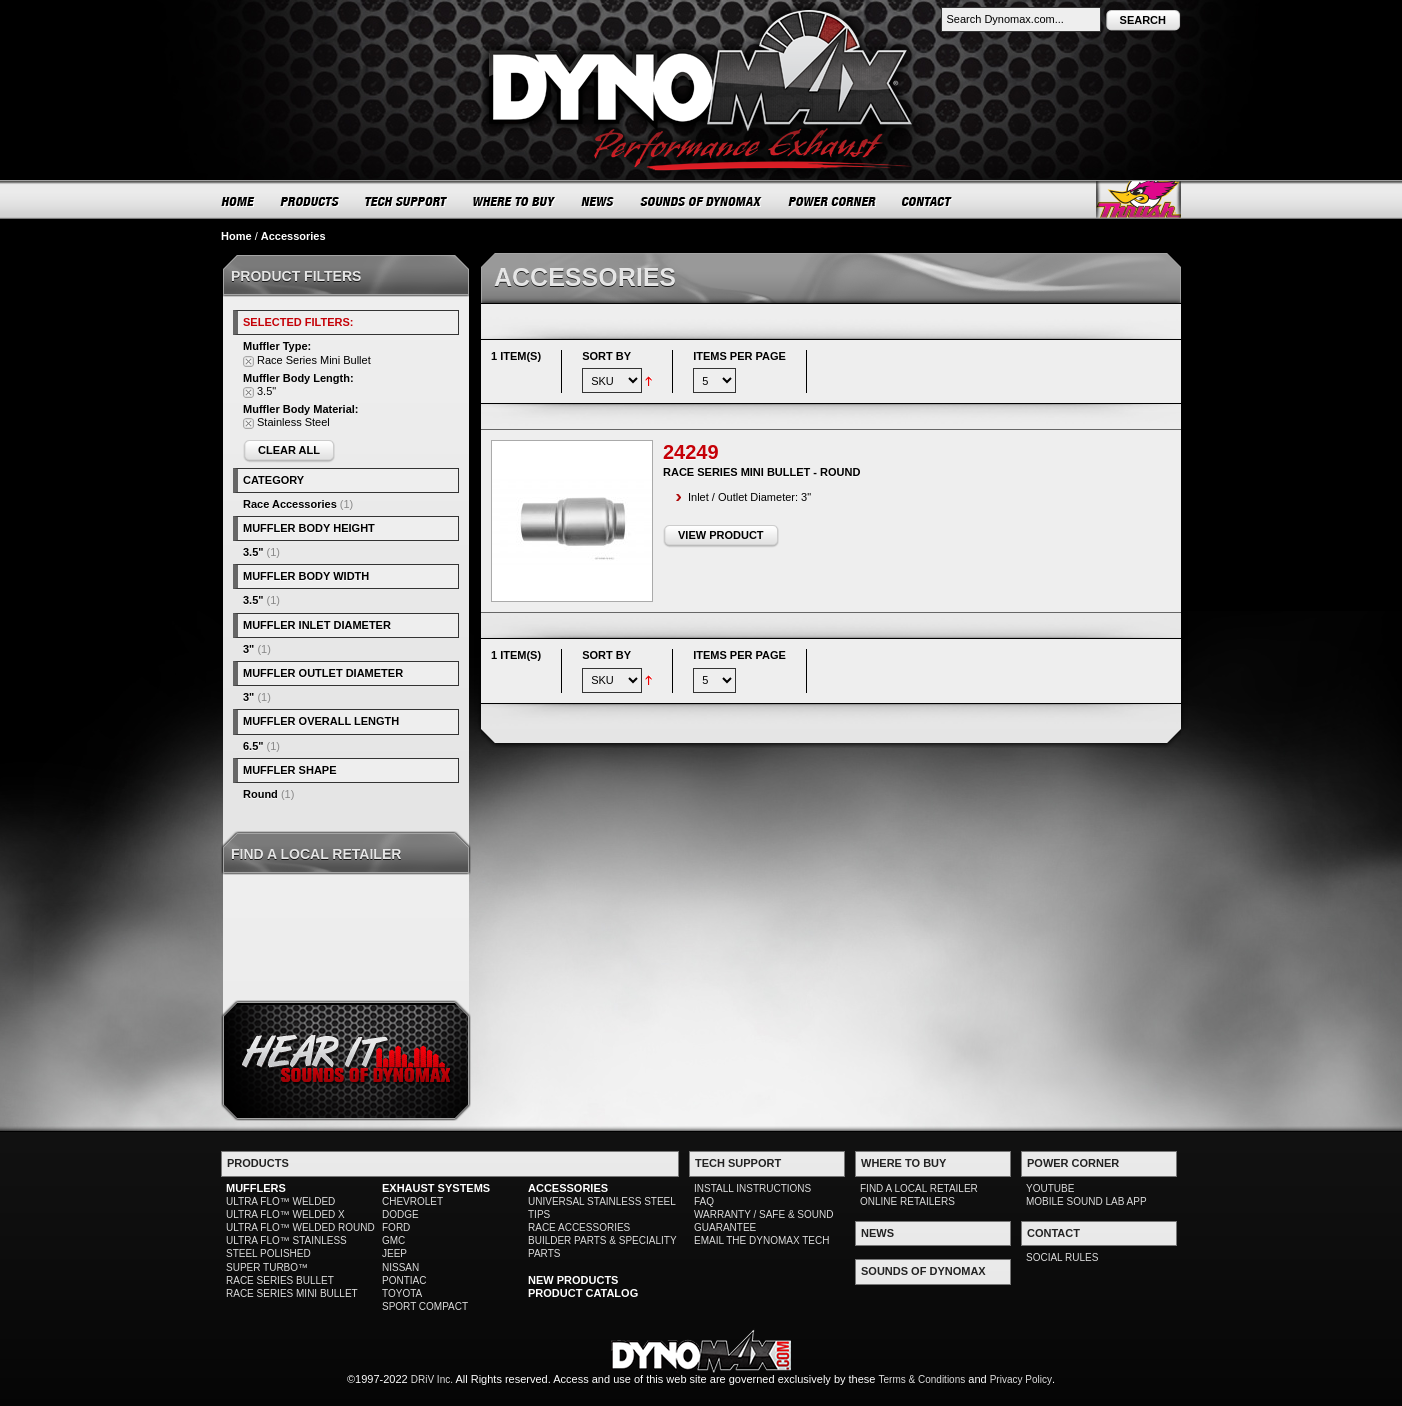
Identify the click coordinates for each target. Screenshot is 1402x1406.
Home (236, 236)
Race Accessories (290, 504)
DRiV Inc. (432, 1379)
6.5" (253, 746)
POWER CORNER (832, 201)
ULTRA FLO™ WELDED (280, 1201)
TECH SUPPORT (406, 201)
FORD (396, 1227)
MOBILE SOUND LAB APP (1086, 1201)
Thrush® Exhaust (1138, 199)
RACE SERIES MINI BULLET (292, 1293)
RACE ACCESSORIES (579, 1227)
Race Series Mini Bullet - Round (761, 472)
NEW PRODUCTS (573, 1280)
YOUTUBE (1050, 1188)
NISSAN (400, 1267)
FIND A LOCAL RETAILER (919, 1188)
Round (260, 794)
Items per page (739, 356)
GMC (393, 1240)
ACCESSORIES (568, 1188)
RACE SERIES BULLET (280, 1280)
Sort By (606, 356)
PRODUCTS (310, 201)
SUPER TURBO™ (267, 1267)
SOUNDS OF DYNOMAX (701, 201)
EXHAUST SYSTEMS (436, 1188)
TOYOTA (402, 1293)
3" (248, 649)
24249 (691, 452)
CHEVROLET (412, 1201)
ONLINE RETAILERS (907, 1201)
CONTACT (927, 201)
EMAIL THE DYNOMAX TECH (761, 1240)
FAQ (704, 1201)
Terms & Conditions (922, 1379)
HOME (238, 201)
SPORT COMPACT (425, 1306)
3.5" (253, 552)
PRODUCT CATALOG (583, 1293)
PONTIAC (404, 1280)
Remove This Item (248, 361)
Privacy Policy (1021, 1379)
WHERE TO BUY (514, 201)
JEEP (394, 1253)
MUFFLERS (256, 1188)
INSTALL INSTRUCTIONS (752, 1188)
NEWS (598, 201)
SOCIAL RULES (1062, 1257)
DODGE (400, 1214)
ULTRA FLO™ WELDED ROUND (300, 1227)
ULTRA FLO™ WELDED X (285, 1214)
